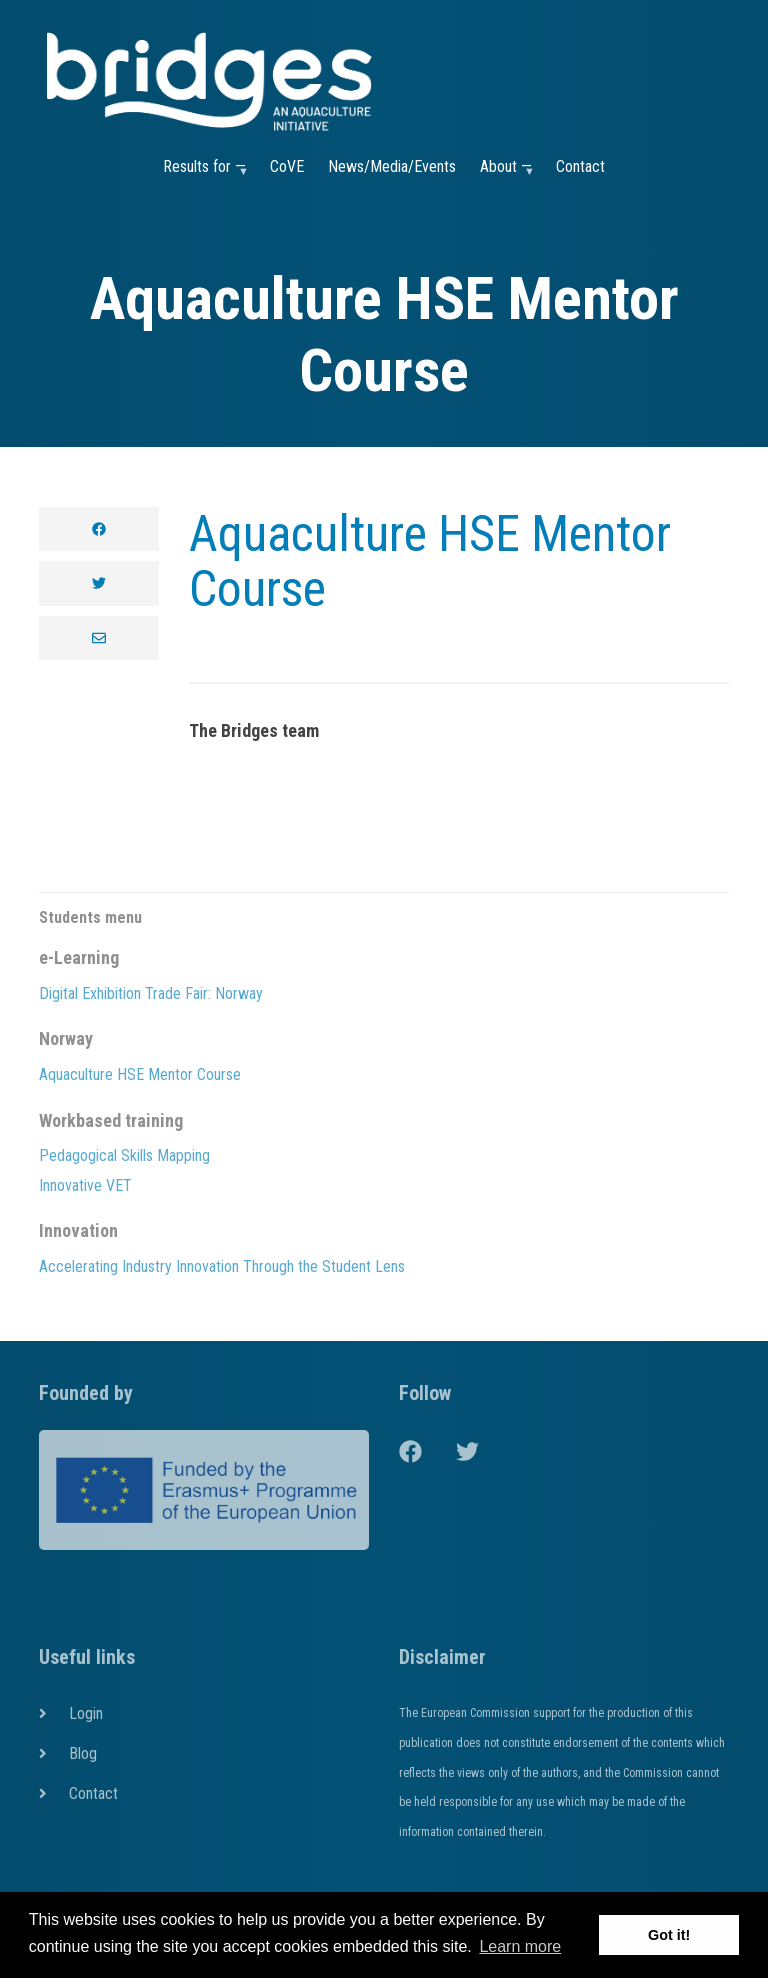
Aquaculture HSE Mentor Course (430, 561)
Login (86, 1713)
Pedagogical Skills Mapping (124, 1155)
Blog (83, 1753)
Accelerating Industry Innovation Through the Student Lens (222, 1266)
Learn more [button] (520, 1946)
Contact (580, 166)
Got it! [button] (669, 1935)
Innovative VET (85, 1185)
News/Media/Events (392, 166)
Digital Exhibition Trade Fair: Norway (151, 993)
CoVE (287, 166)
